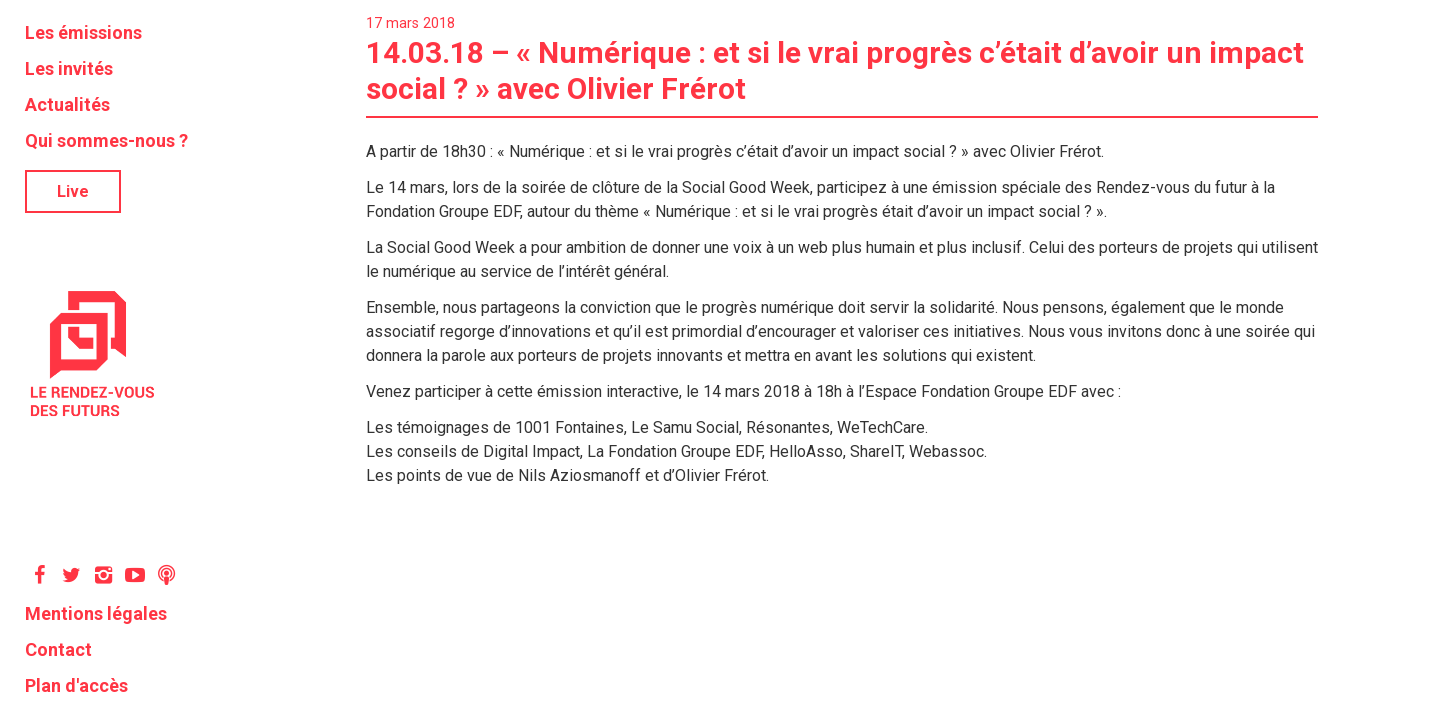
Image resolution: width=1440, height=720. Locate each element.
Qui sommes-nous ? (106, 140)
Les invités (69, 68)
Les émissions (83, 32)
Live (73, 191)
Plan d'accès (76, 685)
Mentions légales (96, 613)
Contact (58, 649)
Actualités (67, 104)
